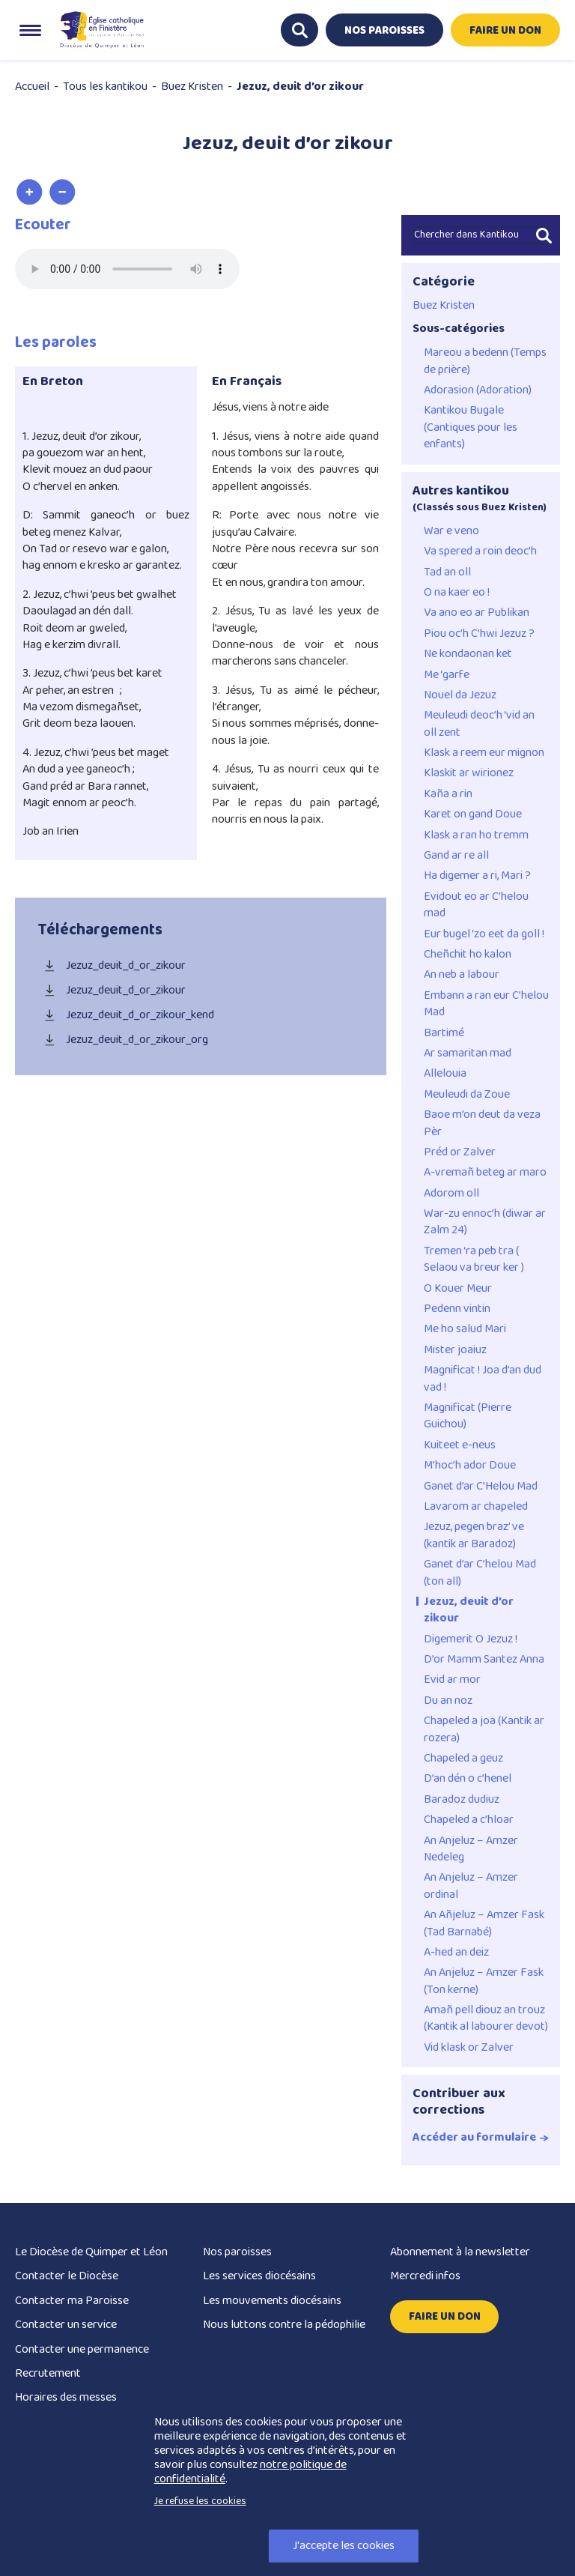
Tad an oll (447, 572)
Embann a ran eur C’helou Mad (486, 1004)
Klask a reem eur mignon (484, 753)
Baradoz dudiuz (461, 1800)
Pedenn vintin (457, 1309)
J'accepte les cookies (344, 2545)
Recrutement (48, 2373)
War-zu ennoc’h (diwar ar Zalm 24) (485, 1222)
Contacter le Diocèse (66, 2276)
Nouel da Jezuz (460, 695)
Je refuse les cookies (200, 2501)
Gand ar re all (456, 855)
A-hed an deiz (456, 1952)
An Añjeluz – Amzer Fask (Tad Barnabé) (484, 1924)
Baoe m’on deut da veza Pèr (482, 1123)
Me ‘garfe (446, 675)
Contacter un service (66, 2324)
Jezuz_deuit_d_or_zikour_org (122, 1040)
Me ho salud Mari (465, 1329)
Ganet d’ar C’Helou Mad (481, 1486)
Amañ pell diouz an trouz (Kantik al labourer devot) (486, 2019)
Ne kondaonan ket (468, 654)
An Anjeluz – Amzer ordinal (471, 1886)
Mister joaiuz (455, 1350)
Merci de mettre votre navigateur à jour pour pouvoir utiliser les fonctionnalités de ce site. (127, 269)
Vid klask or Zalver (469, 2048)
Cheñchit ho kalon (467, 954)
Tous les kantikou (105, 86)
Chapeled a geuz (463, 1758)
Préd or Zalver (460, 1152)
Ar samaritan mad (467, 1053)
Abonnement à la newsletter (460, 2252)
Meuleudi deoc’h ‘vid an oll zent (479, 724)
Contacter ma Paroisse (72, 2300)
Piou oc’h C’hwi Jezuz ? (479, 634)
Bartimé (444, 1033)
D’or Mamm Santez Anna (484, 1659)
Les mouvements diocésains (272, 2300)
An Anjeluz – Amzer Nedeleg (471, 1849)
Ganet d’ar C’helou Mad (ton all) (480, 1573)
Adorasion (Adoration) (478, 390)
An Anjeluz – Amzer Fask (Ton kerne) (484, 1981)
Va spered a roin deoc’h (480, 551)
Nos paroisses (237, 2252)
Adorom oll (451, 1193)
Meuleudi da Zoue (467, 1094)
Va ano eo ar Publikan (476, 613)
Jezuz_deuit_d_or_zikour (111, 966)
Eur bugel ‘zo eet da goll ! (484, 934)
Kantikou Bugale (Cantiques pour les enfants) (470, 427)
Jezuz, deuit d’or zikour (469, 1610)
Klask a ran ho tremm (476, 835)
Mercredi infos (425, 2276)
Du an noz (448, 1701)
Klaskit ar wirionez (469, 773)
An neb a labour (461, 975)
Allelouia (445, 1073)
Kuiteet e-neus (460, 1445)
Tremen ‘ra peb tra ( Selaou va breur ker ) (474, 1260)
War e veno (451, 531)
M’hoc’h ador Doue (470, 1465)
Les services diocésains (259, 2276)
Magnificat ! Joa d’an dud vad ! (482, 1379)
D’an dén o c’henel (467, 1779)
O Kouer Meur (458, 1289)
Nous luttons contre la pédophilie (284, 2324)
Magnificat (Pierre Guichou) (467, 1416)
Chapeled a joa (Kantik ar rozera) (484, 1730)
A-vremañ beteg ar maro (485, 1172)
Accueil (32, 86)
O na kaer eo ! (457, 592)
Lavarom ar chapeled (476, 1507)
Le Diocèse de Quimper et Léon (91, 2252)
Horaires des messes (66, 2397)
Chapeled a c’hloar (469, 1820)
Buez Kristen (192, 86)
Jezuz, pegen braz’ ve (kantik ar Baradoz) (474, 1535)
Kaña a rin (448, 794)
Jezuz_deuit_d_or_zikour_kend (125, 1015)
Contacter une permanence (82, 2348)
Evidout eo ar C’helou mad (476, 905)
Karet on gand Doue (473, 814)
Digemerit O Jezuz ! (470, 1639)
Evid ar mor (452, 1680)
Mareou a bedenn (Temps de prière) (485, 361)
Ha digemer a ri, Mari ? (477, 876)
